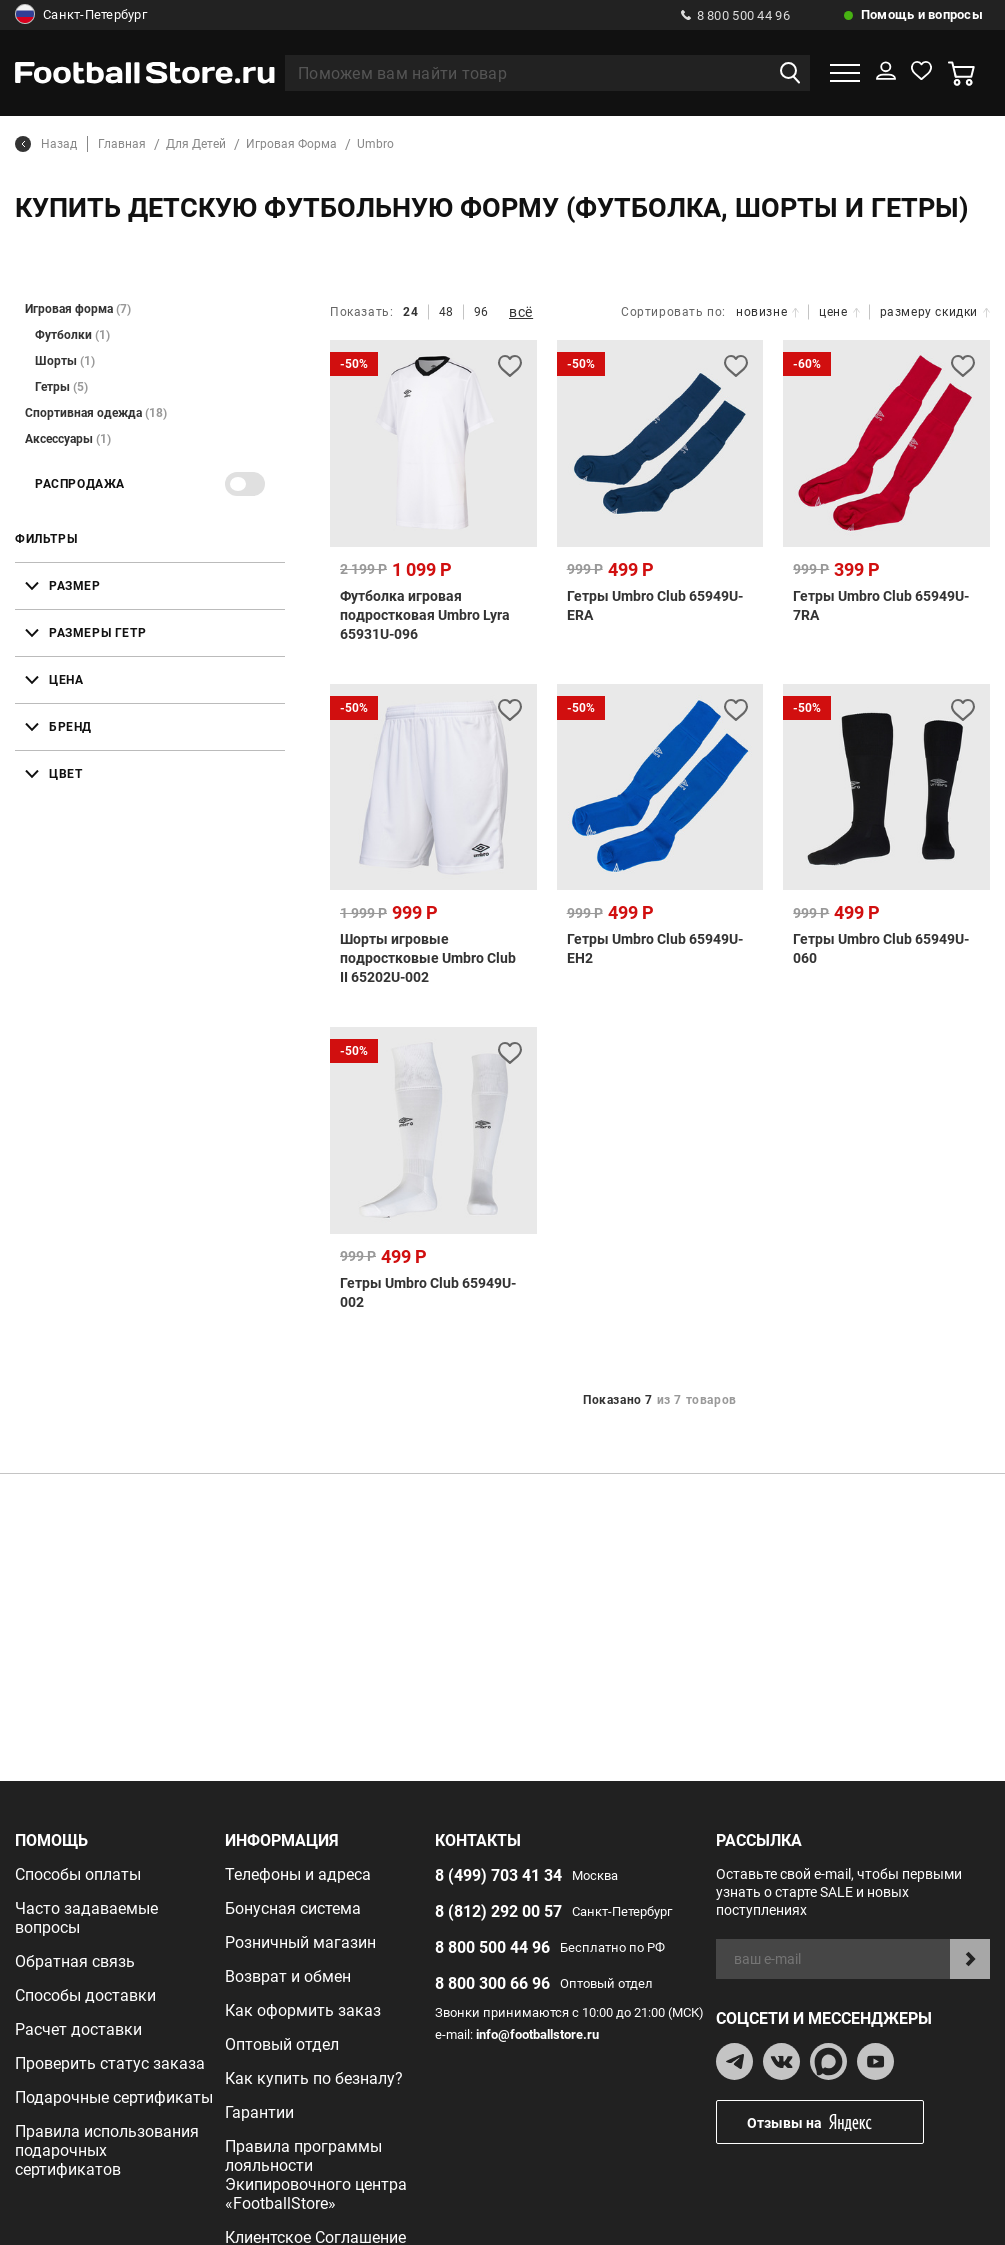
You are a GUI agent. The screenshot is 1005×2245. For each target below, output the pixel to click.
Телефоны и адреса (298, 1874)
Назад (46, 144)
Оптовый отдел (282, 2044)
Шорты (65, 361)
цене (839, 312)
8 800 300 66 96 (492, 1983)
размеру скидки (935, 312)
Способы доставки (85, 1995)
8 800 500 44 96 (735, 15)
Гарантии (259, 2112)
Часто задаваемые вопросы (86, 1918)
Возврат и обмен (288, 1976)
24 (410, 312)
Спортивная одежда (96, 413)
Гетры (61, 387)
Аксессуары (68, 439)
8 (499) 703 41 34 (498, 1875)
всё (521, 312)
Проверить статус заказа (110, 2063)
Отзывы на (835, 2122)
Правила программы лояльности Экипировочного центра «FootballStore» (316, 2175)
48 (446, 312)
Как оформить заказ (303, 2010)
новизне (767, 312)
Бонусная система (293, 1908)
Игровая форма (78, 309)
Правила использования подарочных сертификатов (107, 2150)
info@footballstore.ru (537, 2034)
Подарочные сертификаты (114, 2097)
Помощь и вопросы (922, 14)
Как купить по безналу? (314, 2078)
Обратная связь (75, 1961)
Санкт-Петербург (81, 15)
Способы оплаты (78, 1874)
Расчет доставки (78, 2029)
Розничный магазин (300, 1942)
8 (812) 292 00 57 (498, 1911)
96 (481, 312)
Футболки (72, 335)
